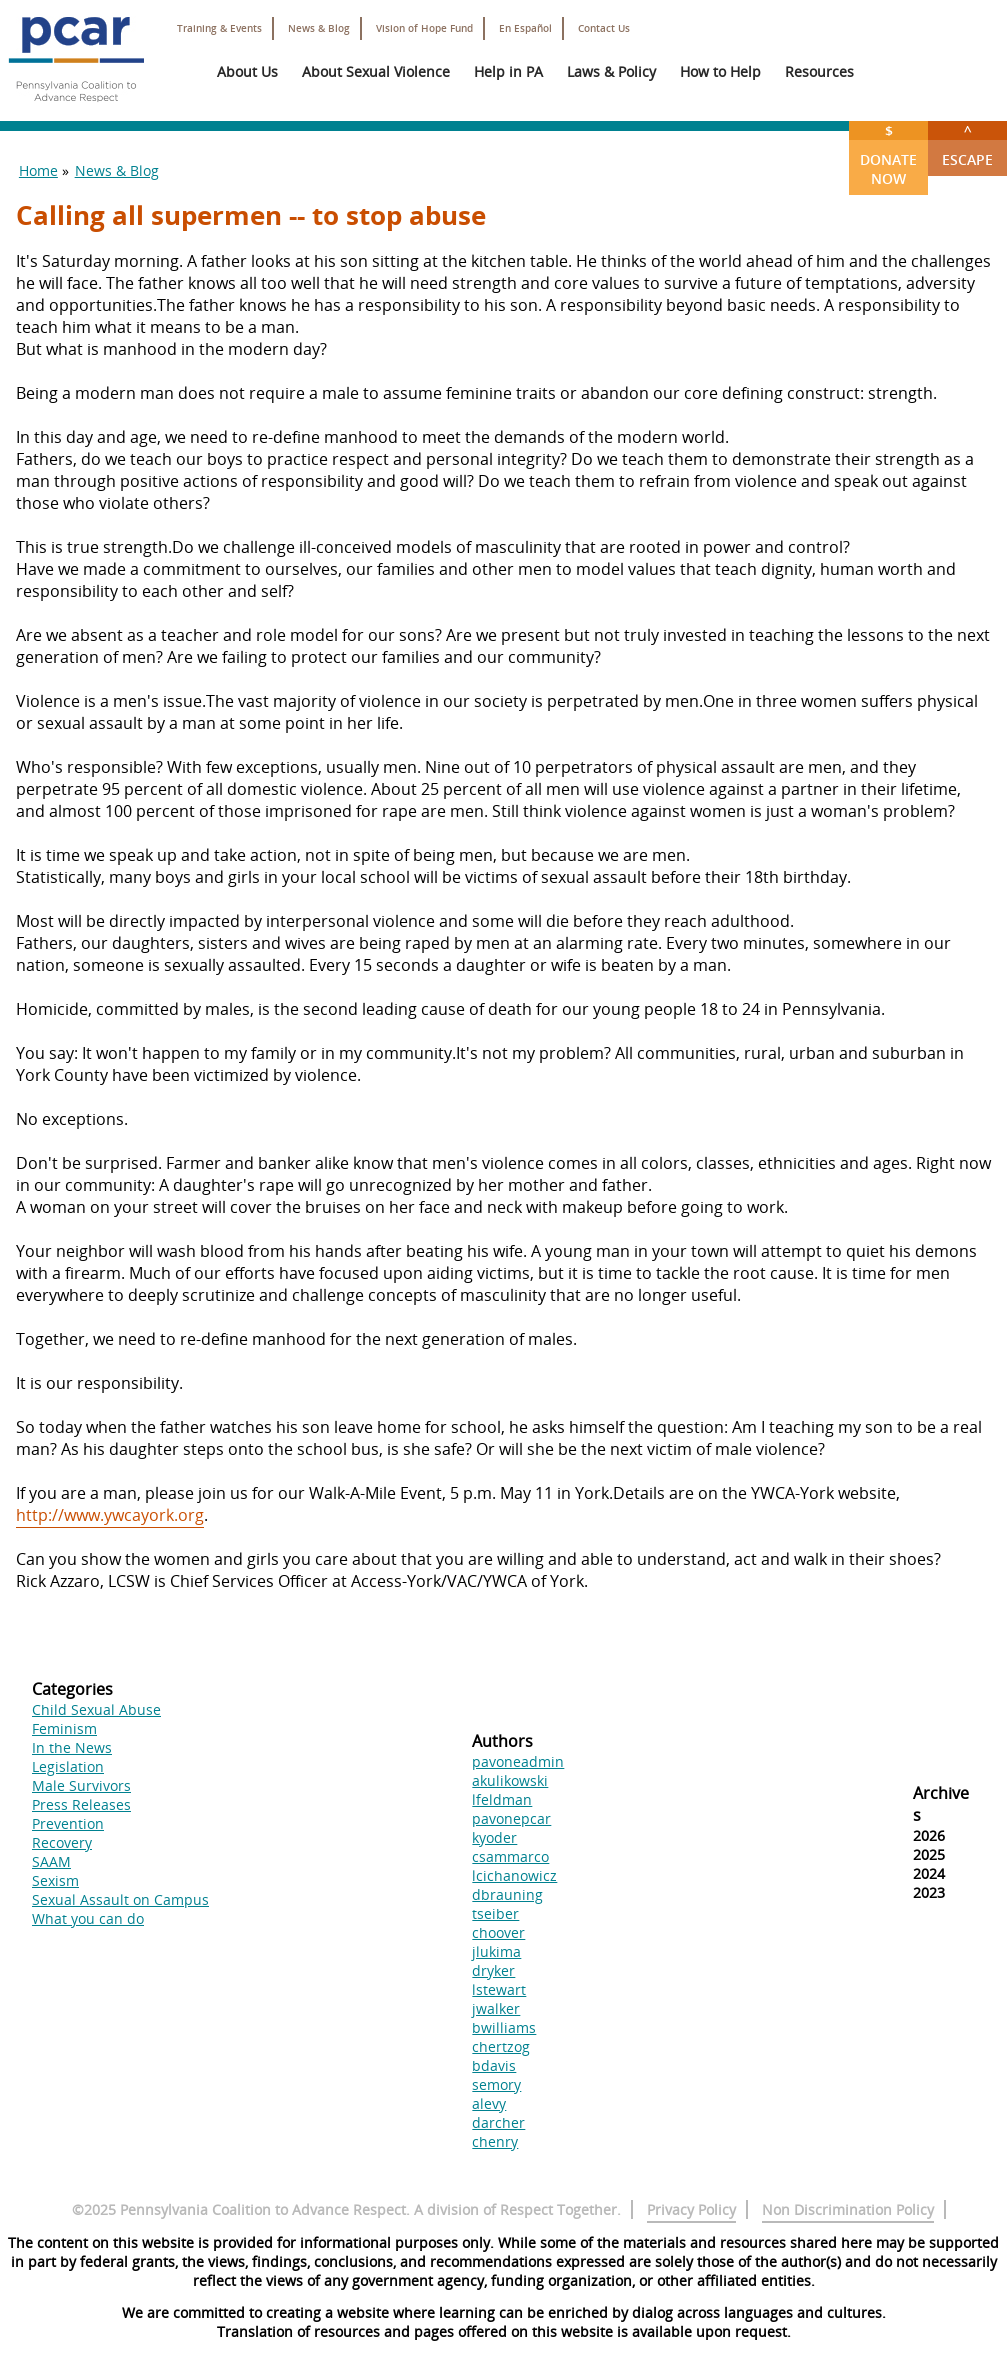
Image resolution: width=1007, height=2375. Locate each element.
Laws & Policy (611, 71)
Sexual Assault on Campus (120, 1899)
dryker (493, 1970)
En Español (525, 28)
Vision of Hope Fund (424, 28)
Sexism (55, 1880)
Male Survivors (81, 1785)
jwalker (496, 2008)
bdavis (494, 2065)
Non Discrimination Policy (848, 2209)
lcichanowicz (514, 1875)
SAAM (51, 1861)
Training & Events (219, 28)
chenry (495, 2141)
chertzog (501, 2046)
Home (38, 170)
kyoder (494, 1837)
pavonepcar (511, 1818)
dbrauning (507, 1894)
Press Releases (81, 1804)
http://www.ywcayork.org (110, 1515)
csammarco (510, 1856)
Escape (967, 145)
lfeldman (502, 1799)
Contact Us (604, 28)
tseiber (495, 1913)
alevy (489, 2103)
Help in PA (508, 71)
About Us (247, 71)
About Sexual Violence (376, 71)
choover (498, 1932)
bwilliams (504, 2027)
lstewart (499, 1989)
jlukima (496, 1951)
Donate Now (888, 154)
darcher (498, 2122)
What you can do (88, 1918)
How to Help (720, 71)
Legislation (68, 1766)
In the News (72, 1747)
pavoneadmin (518, 1761)
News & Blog (319, 28)
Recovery (62, 1842)
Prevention (68, 1823)
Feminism (64, 1728)
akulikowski (510, 1780)
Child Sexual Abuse (96, 1709)
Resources (819, 71)
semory (496, 2084)
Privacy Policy (691, 2209)
